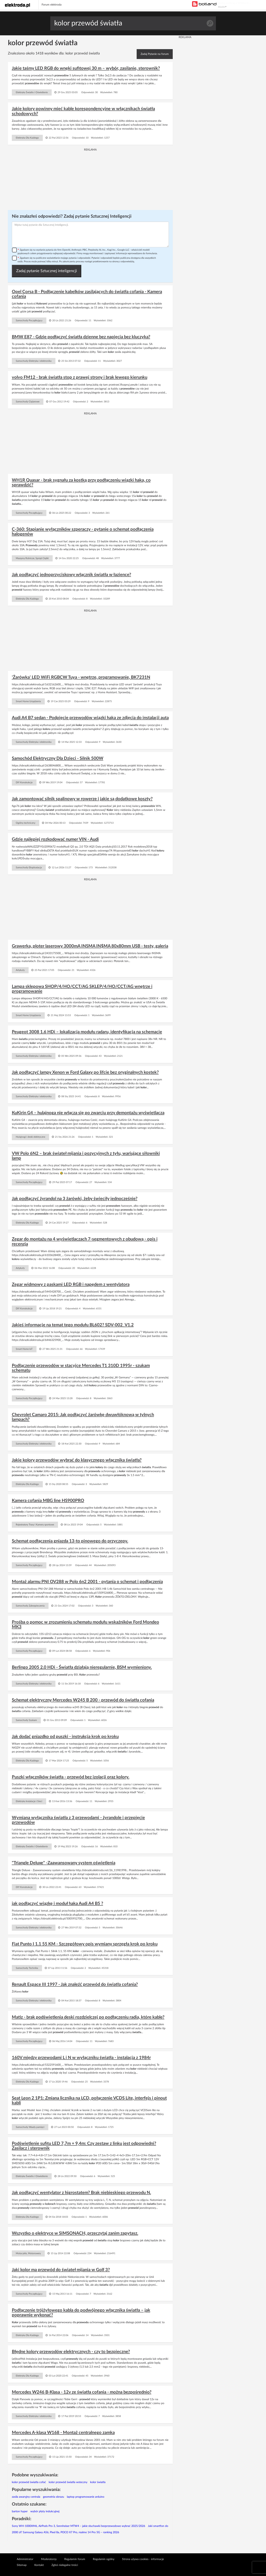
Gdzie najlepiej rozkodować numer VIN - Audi (55, 839)
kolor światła (97, 2482)
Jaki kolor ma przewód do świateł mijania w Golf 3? (61, 2270)
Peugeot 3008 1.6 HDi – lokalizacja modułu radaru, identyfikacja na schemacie (87, 1032)
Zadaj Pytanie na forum (155, 54)
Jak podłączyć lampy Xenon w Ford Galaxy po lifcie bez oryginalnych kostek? (85, 1072)
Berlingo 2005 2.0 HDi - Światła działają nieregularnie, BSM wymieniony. (82, 1667)
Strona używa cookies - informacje (143, 2559)
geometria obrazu (53, 2496)
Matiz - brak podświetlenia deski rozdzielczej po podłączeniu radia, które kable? (88, 2017)
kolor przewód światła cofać (29, 2482)
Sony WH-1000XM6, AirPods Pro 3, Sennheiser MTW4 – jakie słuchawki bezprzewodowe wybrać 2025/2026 (78, 2526)
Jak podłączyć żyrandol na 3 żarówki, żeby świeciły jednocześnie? (74, 1198)
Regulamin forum (74, 2559)
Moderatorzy (49, 2559)
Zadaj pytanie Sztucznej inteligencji (46, 271)
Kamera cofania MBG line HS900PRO (48, 1500)
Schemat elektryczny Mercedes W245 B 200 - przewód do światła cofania (83, 1700)
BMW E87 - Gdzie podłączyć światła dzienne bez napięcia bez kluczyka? (81, 337)
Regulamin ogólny (103, 2559)
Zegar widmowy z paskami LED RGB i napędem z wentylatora (71, 1284)
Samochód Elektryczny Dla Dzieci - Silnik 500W (57, 758)
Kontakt (39, 2565)
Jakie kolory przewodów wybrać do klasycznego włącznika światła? (77, 1460)
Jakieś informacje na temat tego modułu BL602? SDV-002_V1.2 (73, 1325)
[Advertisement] (90, 179)
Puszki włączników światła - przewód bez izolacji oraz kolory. (70, 1777)
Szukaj (209, 23)
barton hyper (20, 2511)
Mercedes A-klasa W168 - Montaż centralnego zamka (63, 2432)
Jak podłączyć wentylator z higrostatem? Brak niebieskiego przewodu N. (81, 2192)
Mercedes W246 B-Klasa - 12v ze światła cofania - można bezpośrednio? (81, 2392)
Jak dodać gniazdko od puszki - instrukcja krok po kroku (65, 1736)
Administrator (25, 2559)
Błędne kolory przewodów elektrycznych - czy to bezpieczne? (71, 2351)
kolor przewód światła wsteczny (68, 2482)
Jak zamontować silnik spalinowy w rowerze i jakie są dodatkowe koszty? (82, 799)
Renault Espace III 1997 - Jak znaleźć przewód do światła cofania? (75, 1984)
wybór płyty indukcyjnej (44, 2511)
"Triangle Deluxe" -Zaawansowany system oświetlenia (63, 1863)
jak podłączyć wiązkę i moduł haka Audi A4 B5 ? (57, 1903)
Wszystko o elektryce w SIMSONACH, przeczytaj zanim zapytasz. (75, 2233)
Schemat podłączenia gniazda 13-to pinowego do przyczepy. (70, 1541)
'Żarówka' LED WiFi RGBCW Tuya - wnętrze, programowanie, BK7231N (81, 677)
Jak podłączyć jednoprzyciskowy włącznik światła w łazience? (71, 574)
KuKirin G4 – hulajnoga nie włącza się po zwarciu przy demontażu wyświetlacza (88, 1113)
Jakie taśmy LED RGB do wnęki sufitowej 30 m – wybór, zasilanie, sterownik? (86, 68)
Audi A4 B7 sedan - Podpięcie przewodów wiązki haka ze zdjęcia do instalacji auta (90, 718)
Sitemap (22, 2565)
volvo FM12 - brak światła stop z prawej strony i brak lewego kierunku (79, 377)
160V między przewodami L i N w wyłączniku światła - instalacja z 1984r (81, 2057)
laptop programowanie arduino (85, 2496)
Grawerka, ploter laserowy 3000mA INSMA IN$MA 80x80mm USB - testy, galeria (90, 946)
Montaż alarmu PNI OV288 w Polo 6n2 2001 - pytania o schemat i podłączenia (87, 1581)
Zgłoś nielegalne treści (64, 2565)
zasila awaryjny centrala (26, 2496)
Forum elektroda (52, 4)
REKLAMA (222, 6)
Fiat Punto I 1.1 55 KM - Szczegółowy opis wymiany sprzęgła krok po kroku (85, 1944)
